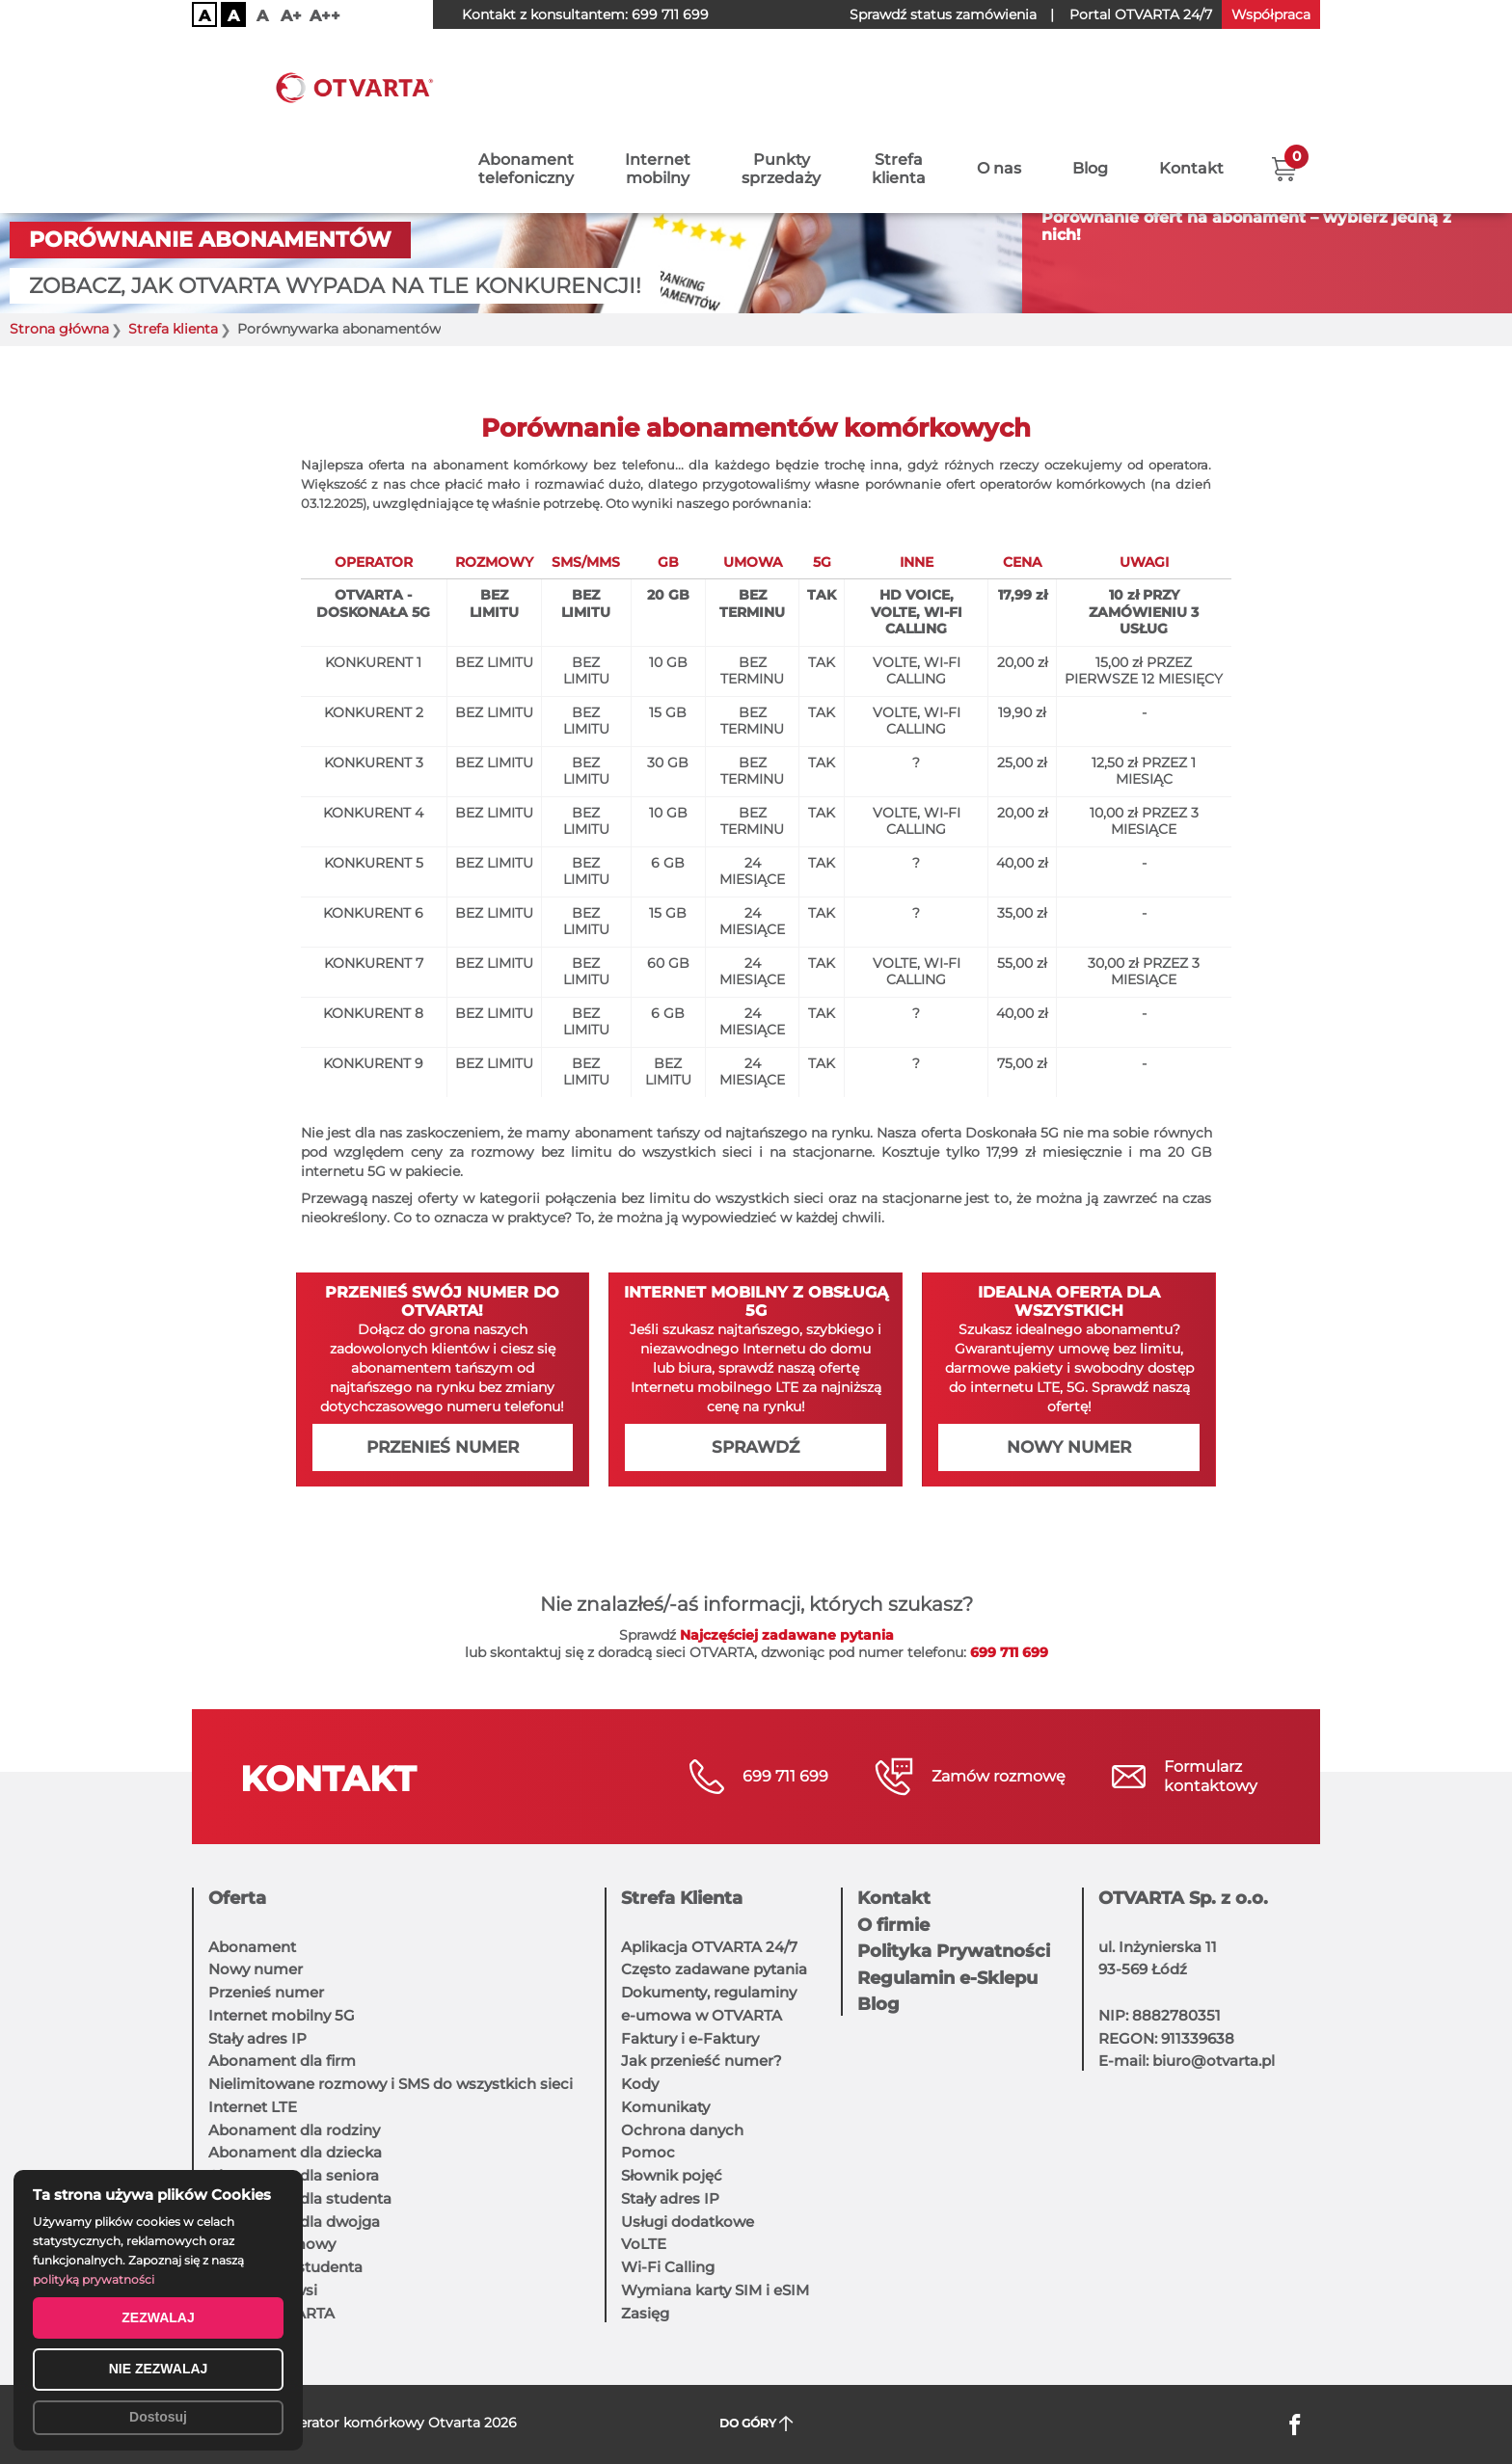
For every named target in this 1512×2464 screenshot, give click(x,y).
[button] (1284, 81)
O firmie (893, 1925)
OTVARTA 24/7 (1140, 14)
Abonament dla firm (282, 2060)
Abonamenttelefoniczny (526, 84)
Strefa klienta (173, 329)
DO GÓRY (756, 2424)
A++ (325, 16)
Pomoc (648, 2152)
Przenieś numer (442, 1447)
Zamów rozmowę (999, 1776)
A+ (291, 16)
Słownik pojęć (671, 2175)
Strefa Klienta (681, 1898)
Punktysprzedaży (781, 84)
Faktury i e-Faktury (690, 2038)
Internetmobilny (657, 84)
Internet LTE (252, 2107)
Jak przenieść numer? (701, 2060)
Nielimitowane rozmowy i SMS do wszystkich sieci (390, 2084)
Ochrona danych (682, 2130)
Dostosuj (158, 2416)
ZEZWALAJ (158, 2317)
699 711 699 (670, 14)
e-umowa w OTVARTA (701, 2015)
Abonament (252, 1947)
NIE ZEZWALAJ (158, 2368)
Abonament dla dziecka (295, 2152)
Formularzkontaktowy (1210, 1776)
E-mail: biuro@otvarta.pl (1186, 2060)
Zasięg (645, 2313)
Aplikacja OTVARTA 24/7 (709, 1947)
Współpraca (1270, 14)
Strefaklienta (899, 84)
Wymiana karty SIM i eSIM (715, 2290)
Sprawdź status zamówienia (943, 14)
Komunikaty (665, 2107)
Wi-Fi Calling (668, 2267)
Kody (640, 2084)
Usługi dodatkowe (687, 2221)
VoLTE (643, 2244)
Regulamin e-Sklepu (947, 1978)
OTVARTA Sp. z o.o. (1183, 1898)
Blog (1090, 84)
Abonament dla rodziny (294, 2130)
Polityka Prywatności (953, 1951)
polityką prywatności (93, 2279)
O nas (999, 84)
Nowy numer (1069, 1447)
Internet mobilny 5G (281, 2015)
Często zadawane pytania (714, 1969)
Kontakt (1191, 84)
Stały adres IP (257, 2038)
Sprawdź (755, 1447)
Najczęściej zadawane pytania (787, 1635)
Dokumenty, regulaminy (708, 1992)
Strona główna (59, 329)
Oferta (237, 1898)
